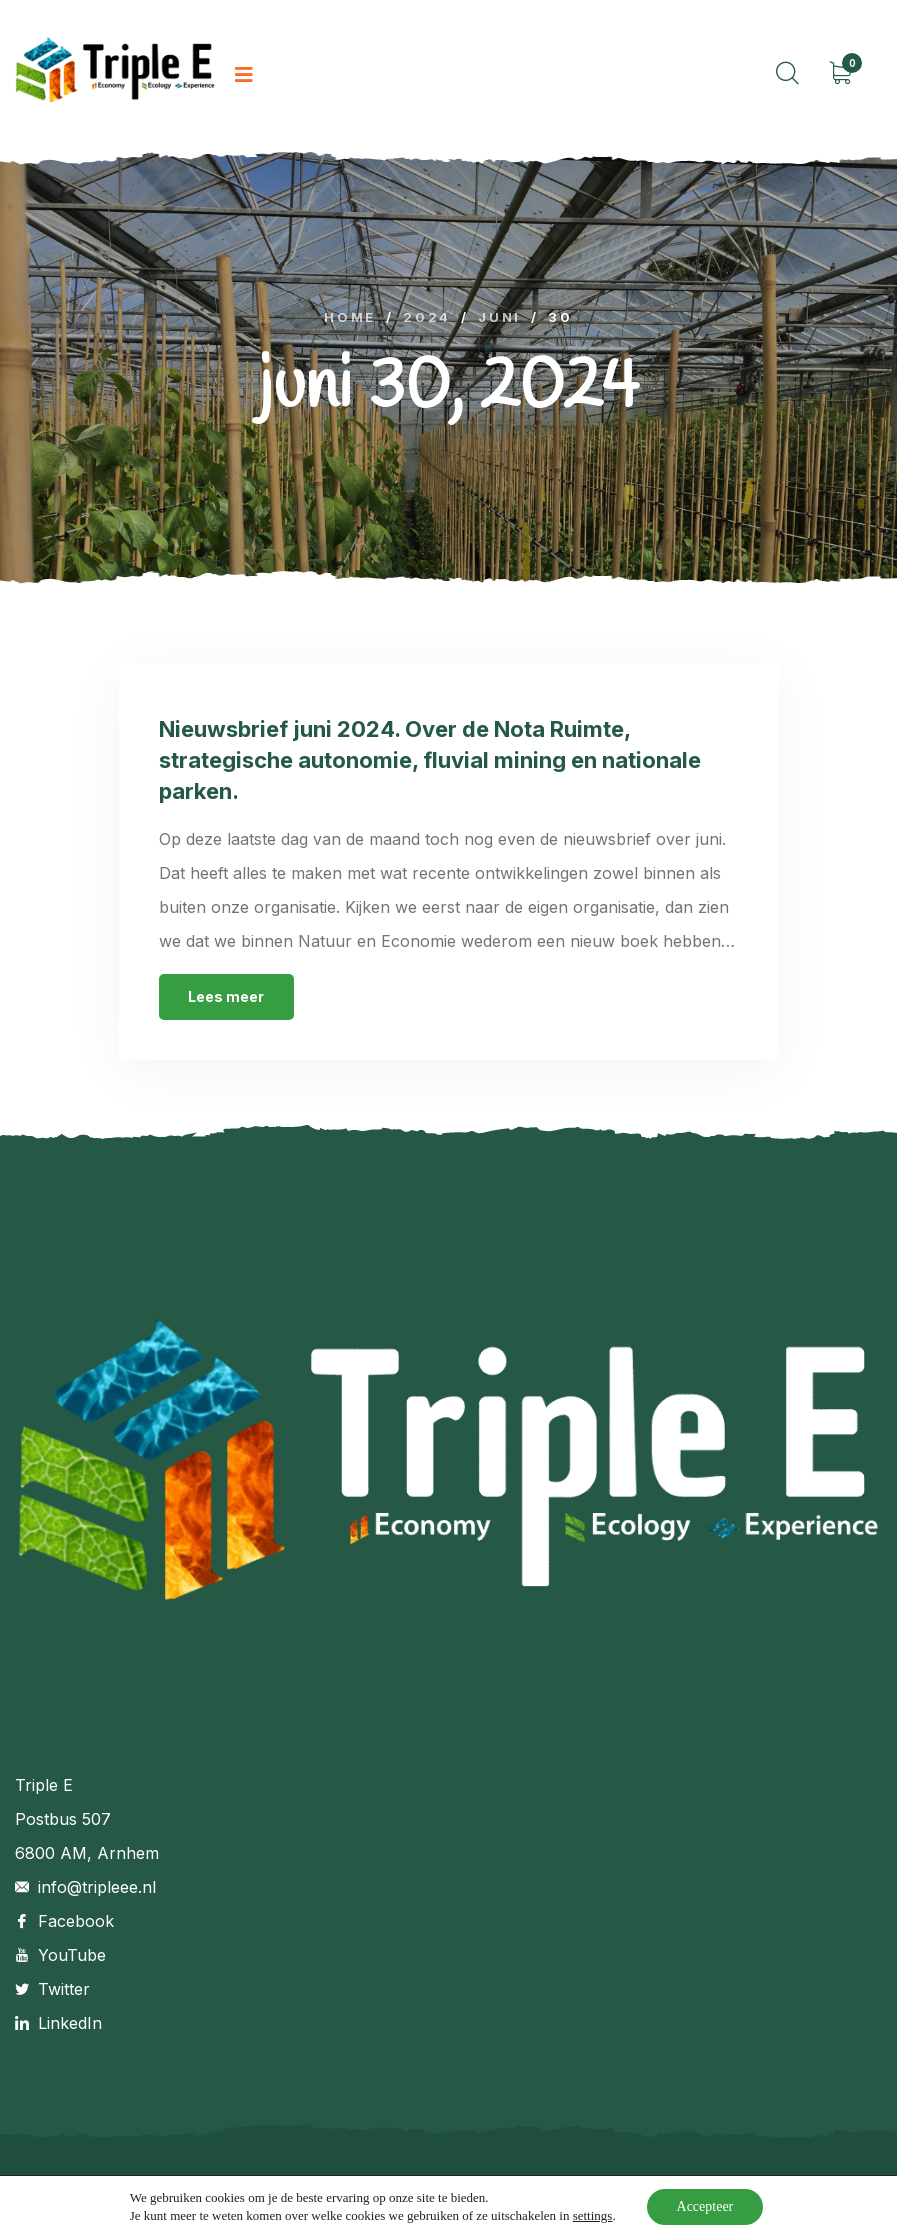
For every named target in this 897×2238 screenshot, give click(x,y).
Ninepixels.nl (321, 2188)
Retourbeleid (767, 2188)
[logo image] (115, 75)
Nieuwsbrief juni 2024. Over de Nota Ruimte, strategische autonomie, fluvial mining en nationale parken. (430, 760)
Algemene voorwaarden (619, 2188)
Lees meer (226, 996)
